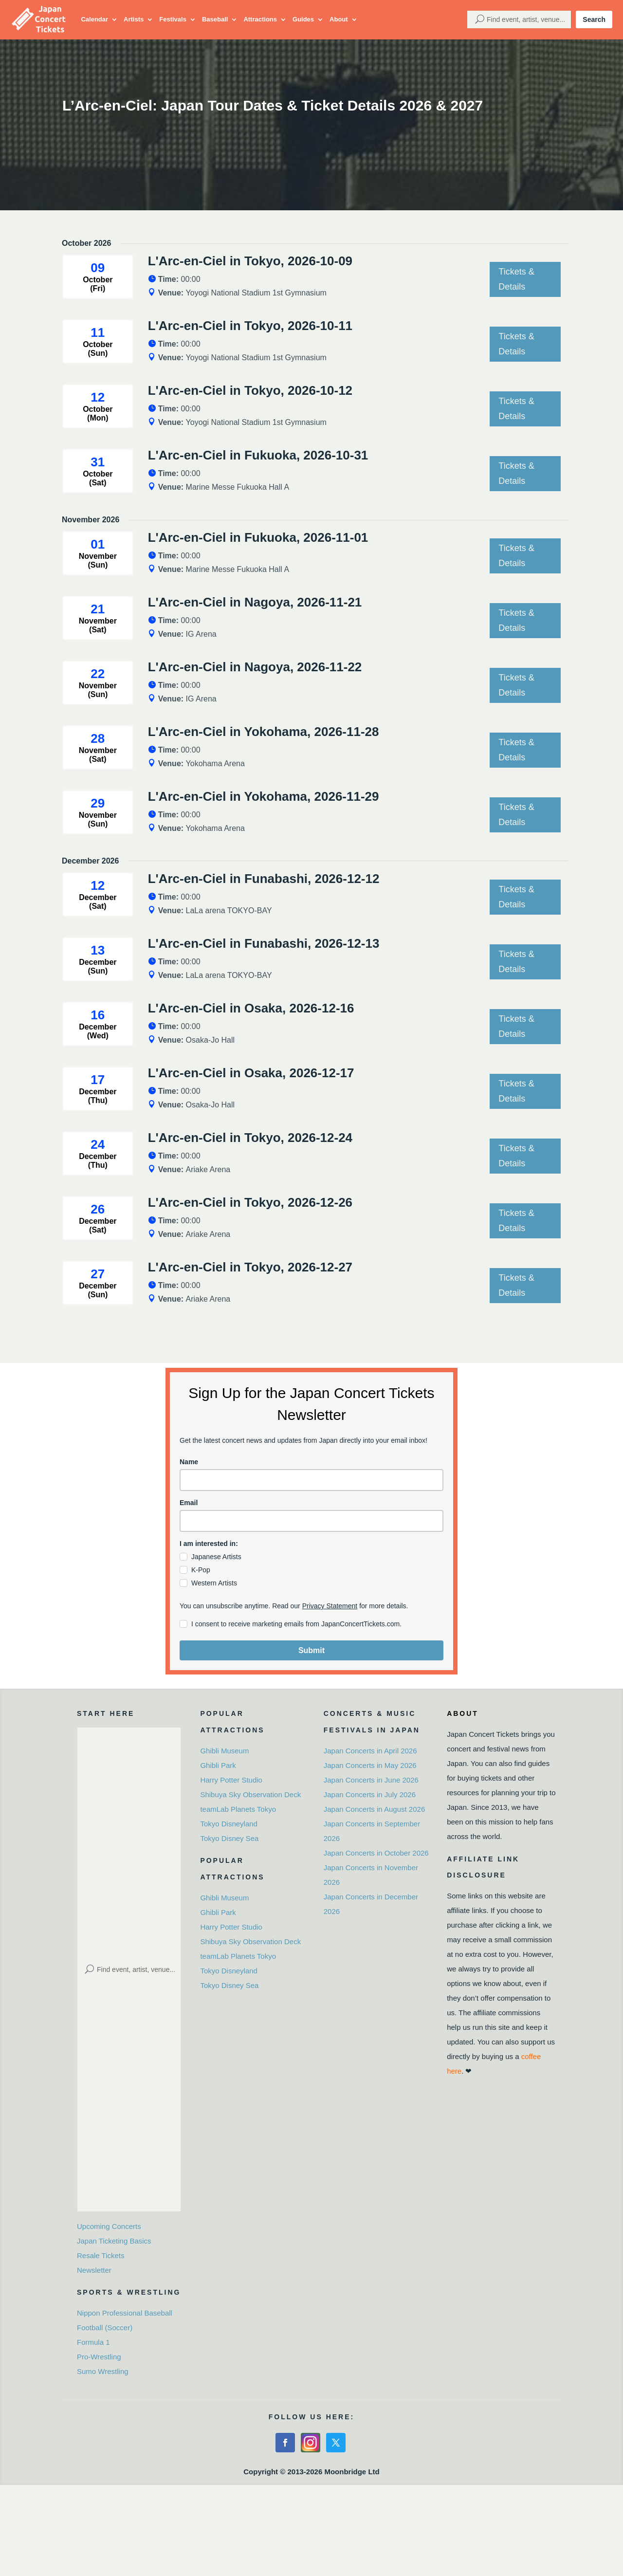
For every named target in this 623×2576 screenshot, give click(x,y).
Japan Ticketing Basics (114, 2241)
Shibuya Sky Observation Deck (250, 1794)
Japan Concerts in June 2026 (371, 1780)
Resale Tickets (101, 2255)
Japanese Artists (216, 1557)
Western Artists (214, 1583)
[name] (311, 1480)
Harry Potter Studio (231, 1780)
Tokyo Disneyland (228, 1824)
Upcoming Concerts (109, 2226)
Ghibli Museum (224, 1751)
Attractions (260, 19)
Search (594, 19)
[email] (311, 1521)
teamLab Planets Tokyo (238, 1809)
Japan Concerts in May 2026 (370, 1765)
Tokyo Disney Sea (229, 1838)
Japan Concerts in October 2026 (376, 1853)
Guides (303, 19)
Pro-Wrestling (99, 2357)
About (339, 19)
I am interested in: (209, 1543)
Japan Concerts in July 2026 (370, 1794)
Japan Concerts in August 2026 (374, 1809)
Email (189, 1503)
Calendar (94, 19)
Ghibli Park (218, 1765)
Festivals (172, 19)
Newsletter (94, 2270)
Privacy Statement (330, 1606)
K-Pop (200, 1570)
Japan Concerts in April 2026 (370, 1751)
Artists (134, 19)
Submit (311, 1650)
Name (189, 1462)
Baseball (215, 19)
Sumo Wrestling (102, 2371)
